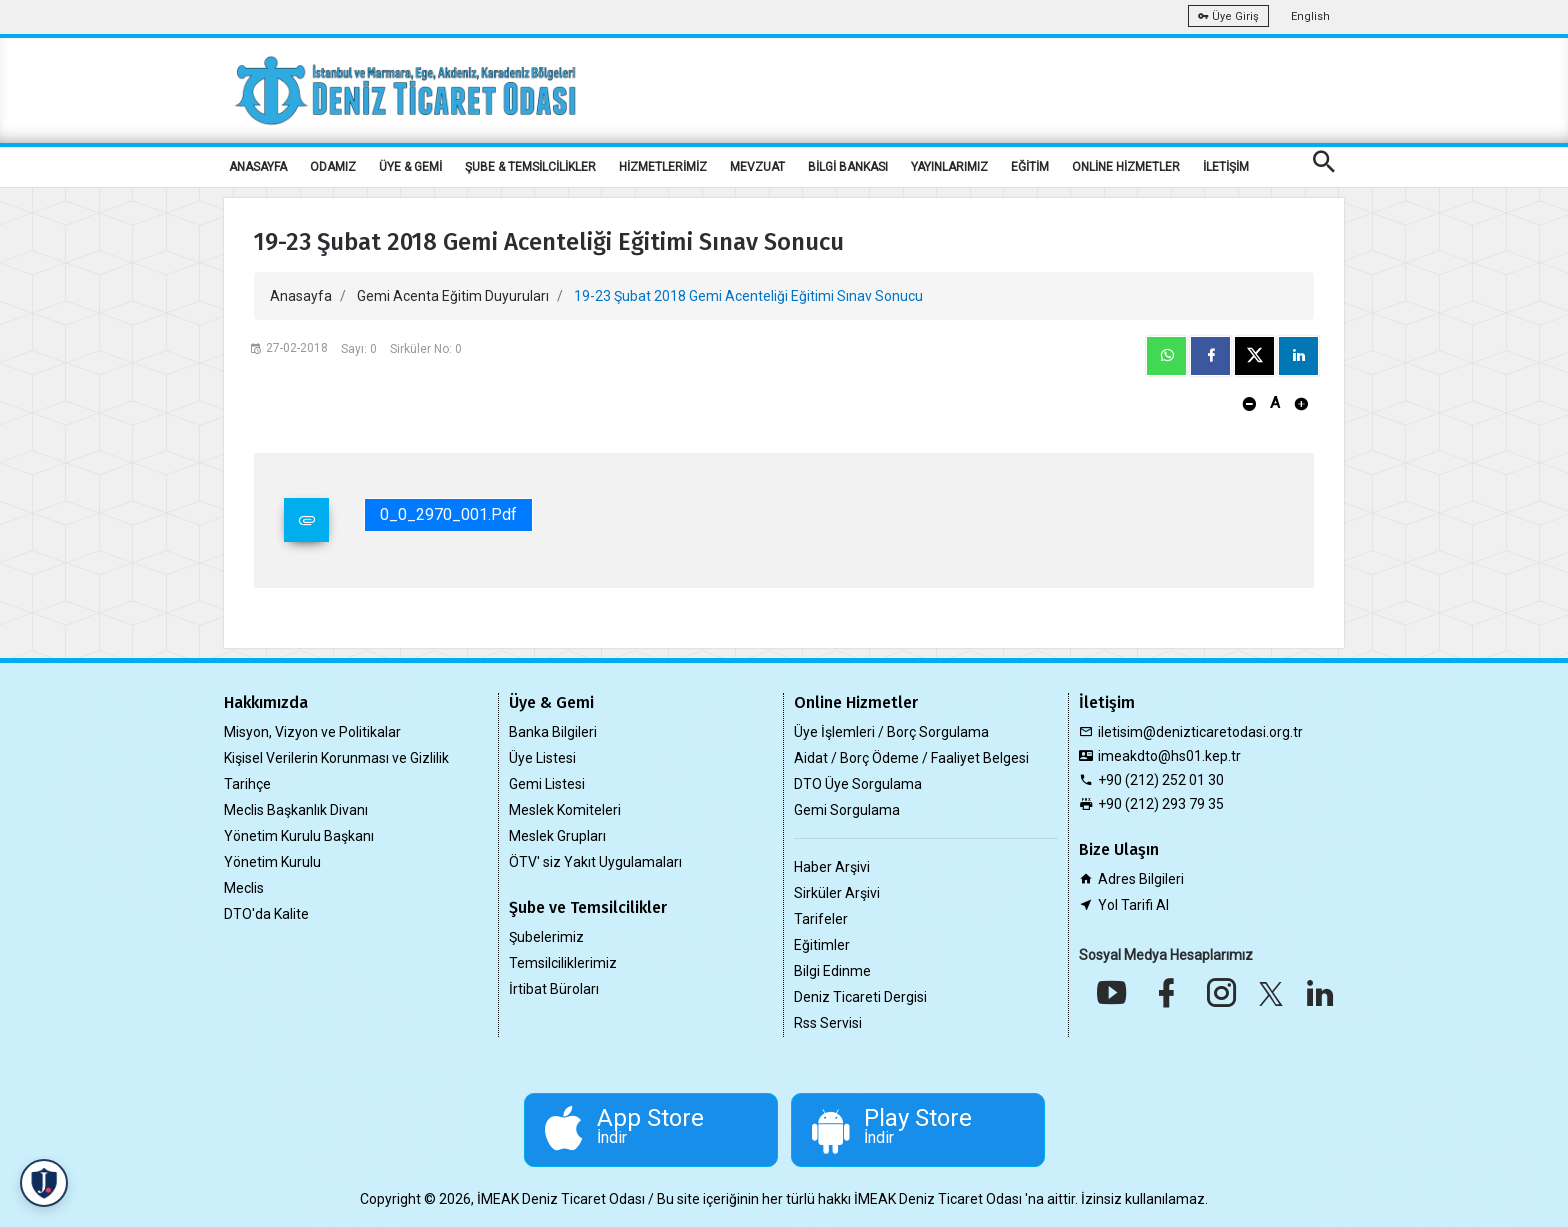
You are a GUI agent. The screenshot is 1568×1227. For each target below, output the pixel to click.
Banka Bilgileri (553, 732)
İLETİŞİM (1226, 167)
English (1310, 16)
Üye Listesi (542, 758)
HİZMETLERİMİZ (663, 167)
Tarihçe (247, 784)
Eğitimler (822, 945)
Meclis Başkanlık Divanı (296, 810)
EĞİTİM (1030, 167)
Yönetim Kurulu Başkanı (299, 836)
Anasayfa (301, 296)
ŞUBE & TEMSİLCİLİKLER (530, 167)
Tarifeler (821, 919)
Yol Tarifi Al (1133, 905)
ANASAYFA (258, 167)
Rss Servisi (828, 1023)
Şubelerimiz (546, 937)
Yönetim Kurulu (272, 862)
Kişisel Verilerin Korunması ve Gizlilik (336, 758)
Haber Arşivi (832, 867)
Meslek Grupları (557, 836)
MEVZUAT (757, 167)
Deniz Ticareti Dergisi (860, 997)
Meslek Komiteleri (565, 810)
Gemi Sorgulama (847, 810)
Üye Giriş (1228, 16)
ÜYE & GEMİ (410, 167)
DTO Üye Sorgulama (858, 784)
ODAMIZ (333, 167)
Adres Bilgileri (1141, 879)
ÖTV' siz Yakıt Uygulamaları (595, 862)
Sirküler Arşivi (837, 893)
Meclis (244, 888)
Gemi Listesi (547, 784)
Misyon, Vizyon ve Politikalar (312, 732)
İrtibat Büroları (554, 989)
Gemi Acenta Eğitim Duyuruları (453, 296)
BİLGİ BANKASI (848, 167)
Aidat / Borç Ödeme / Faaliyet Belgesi (911, 758)
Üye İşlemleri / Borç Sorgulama (891, 732)
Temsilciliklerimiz (563, 963)
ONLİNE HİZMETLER (1126, 167)
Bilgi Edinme (832, 971)
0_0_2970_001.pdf (448, 514)
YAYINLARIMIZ (949, 167)
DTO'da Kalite (266, 914)
